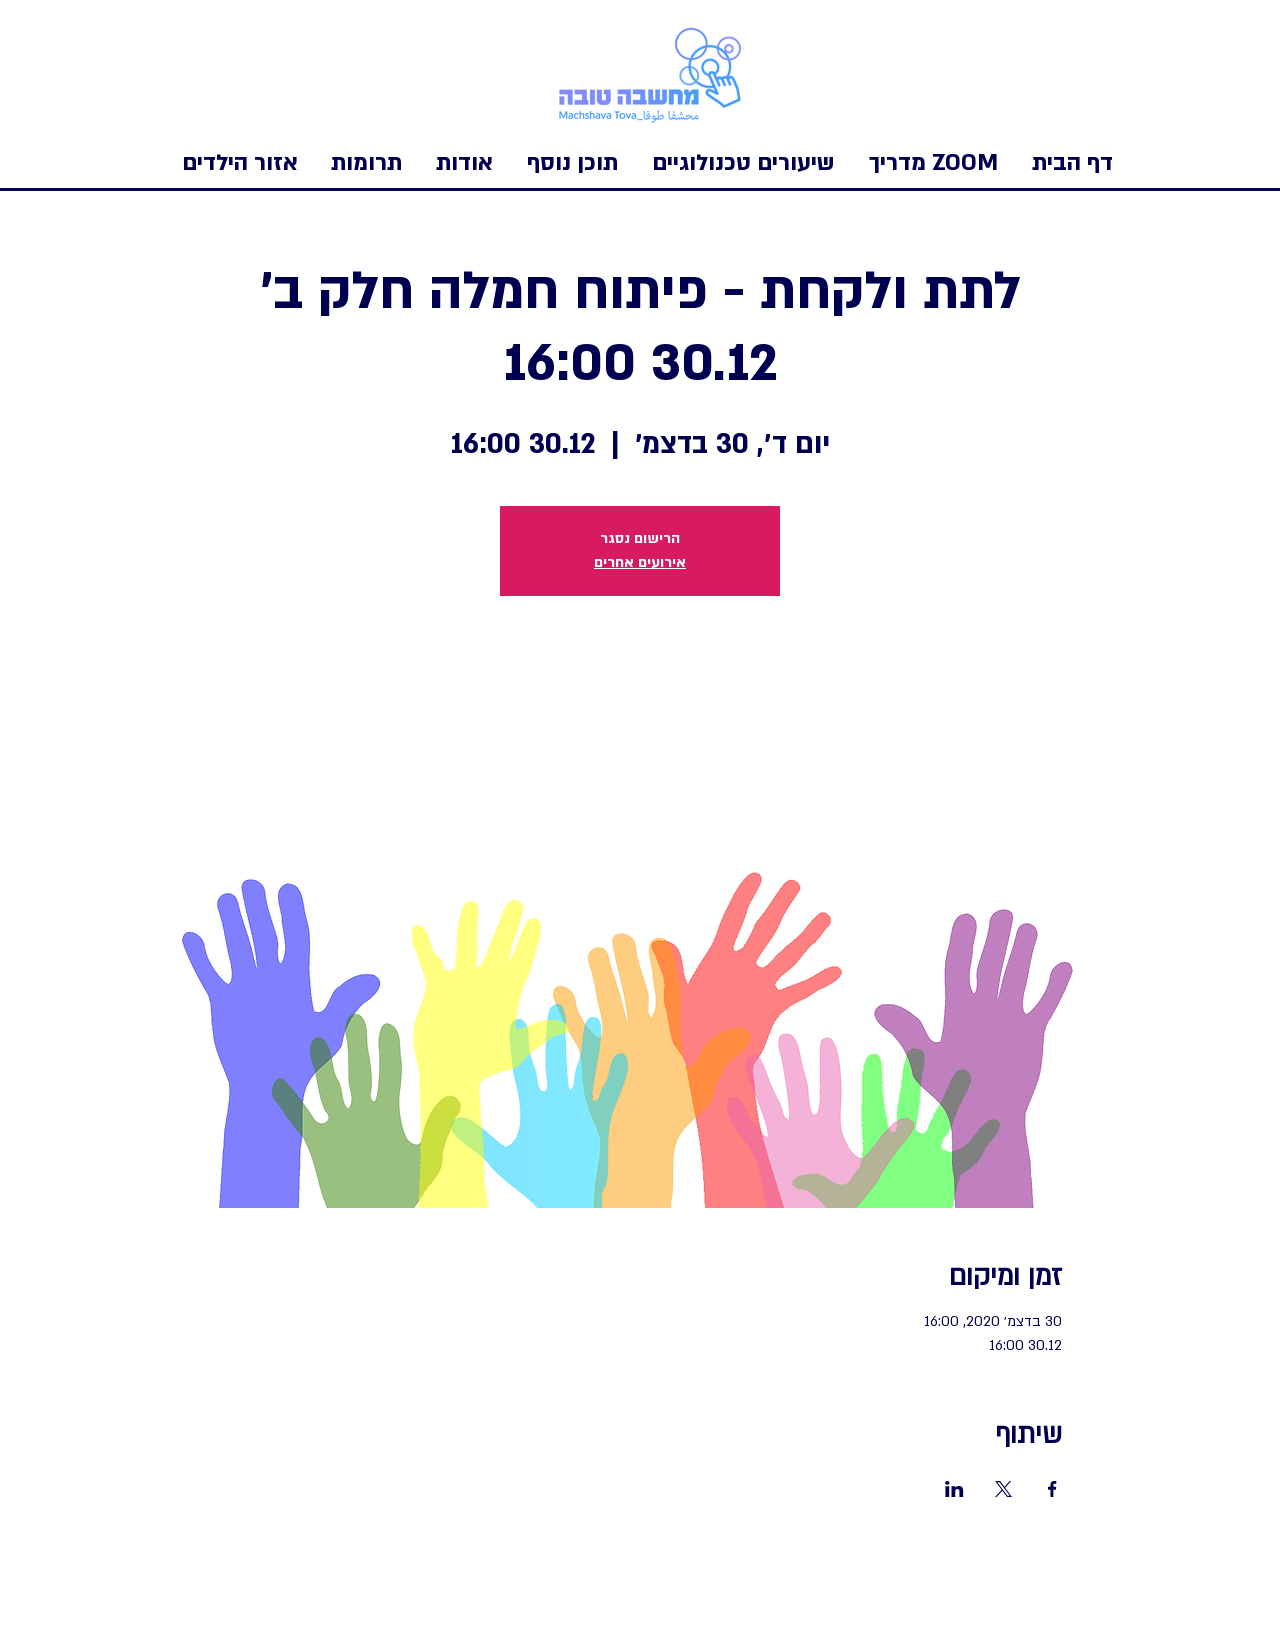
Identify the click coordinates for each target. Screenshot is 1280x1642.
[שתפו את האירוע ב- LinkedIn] (954, 1489)
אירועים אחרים (640, 562)
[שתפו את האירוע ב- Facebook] (1052, 1489)
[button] (240, 163)
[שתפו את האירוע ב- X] (1003, 1489)
